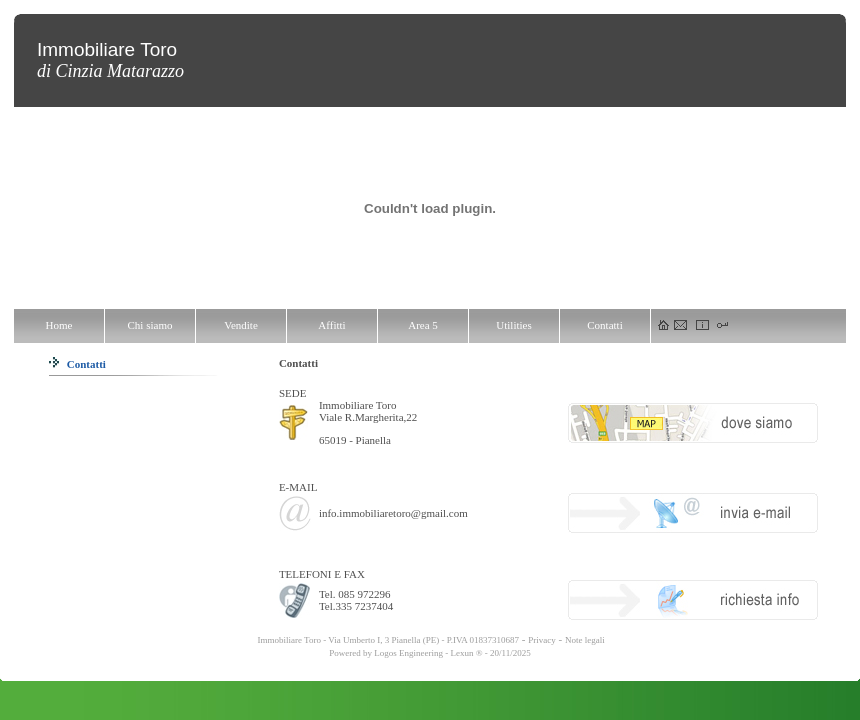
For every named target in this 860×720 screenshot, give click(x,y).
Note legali (585, 640)
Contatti (77, 364)
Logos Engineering (408, 653)
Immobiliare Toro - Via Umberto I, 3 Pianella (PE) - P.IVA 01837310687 (387, 640)
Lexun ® (466, 653)
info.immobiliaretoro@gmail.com (393, 513)
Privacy (542, 640)
